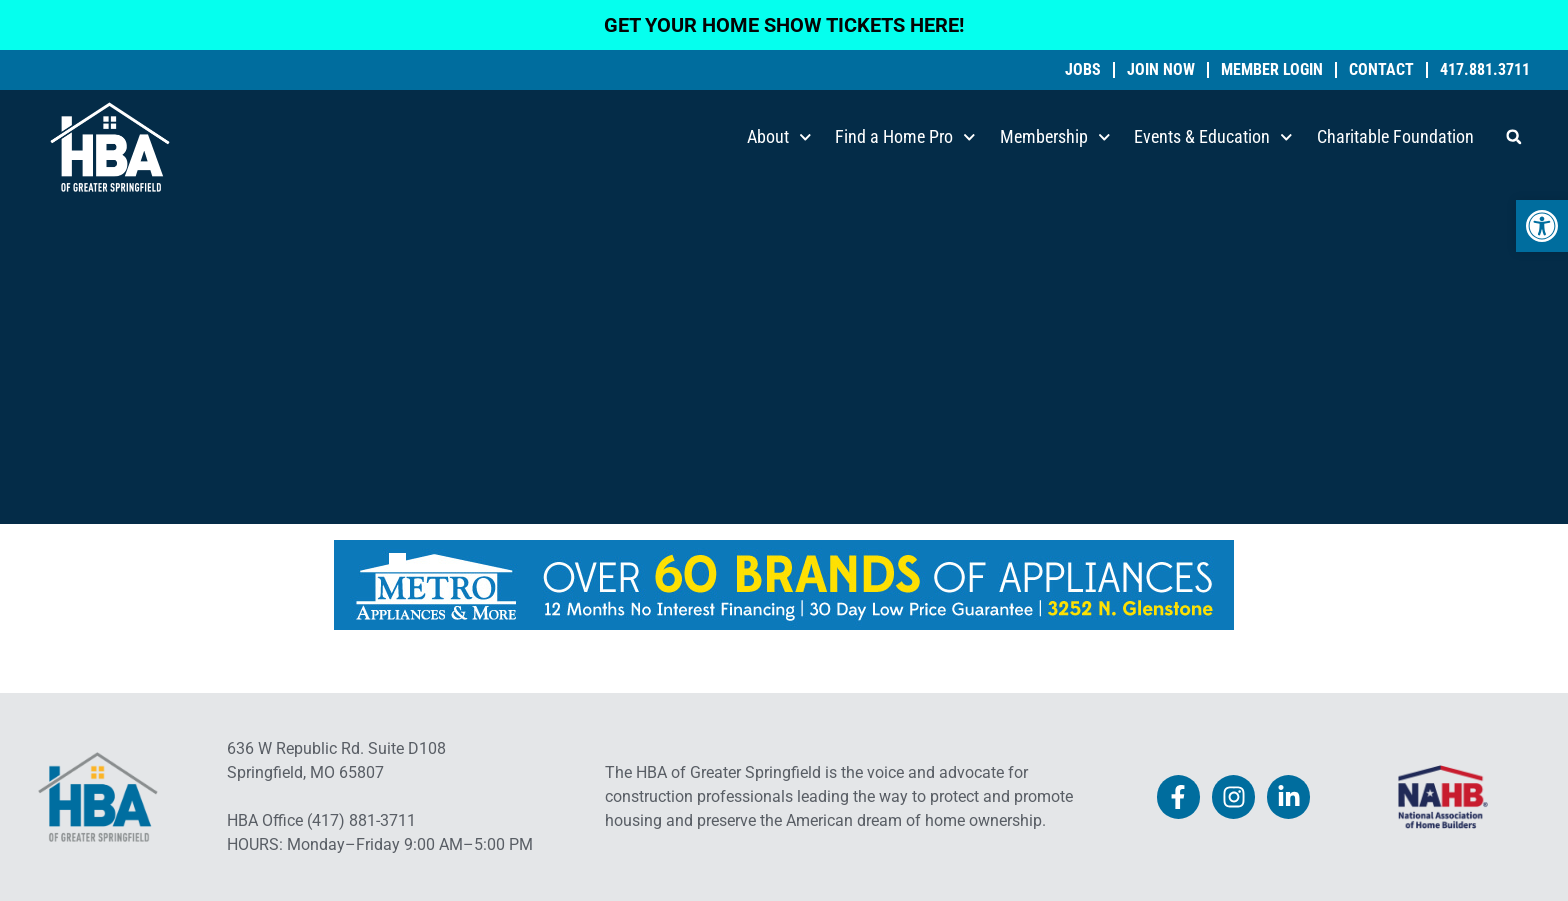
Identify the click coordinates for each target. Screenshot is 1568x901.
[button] (1514, 137)
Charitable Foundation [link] (1395, 136)
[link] (1542, 226)
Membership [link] (1055, 137)
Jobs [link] (1083, 70)
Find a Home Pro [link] (905, 137)
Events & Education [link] (1213, 137)
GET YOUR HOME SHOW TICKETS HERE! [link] (784, 25)
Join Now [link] (1161, 70)
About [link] (779, 137)
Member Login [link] (1272, 70)
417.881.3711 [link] (1485, 70)
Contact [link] (1381, 70)
